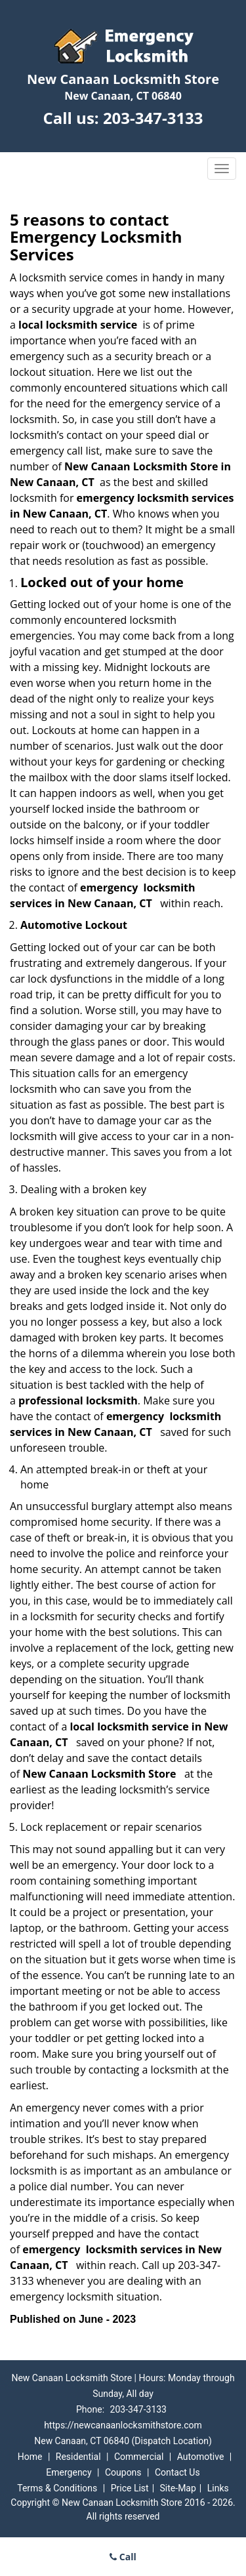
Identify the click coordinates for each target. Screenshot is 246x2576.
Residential (78, 2456)
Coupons (123, 2472)
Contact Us (177, 2472)
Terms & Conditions (57, 2488)
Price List (130, 2488)
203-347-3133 (153, 118)
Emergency (68, 2472)
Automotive (200, 2456)
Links (218, 2488)
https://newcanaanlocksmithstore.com (123, 2425)
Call (123, 2556)
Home (30, 2456)
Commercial (138, 2456)
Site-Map (178, 2488)
